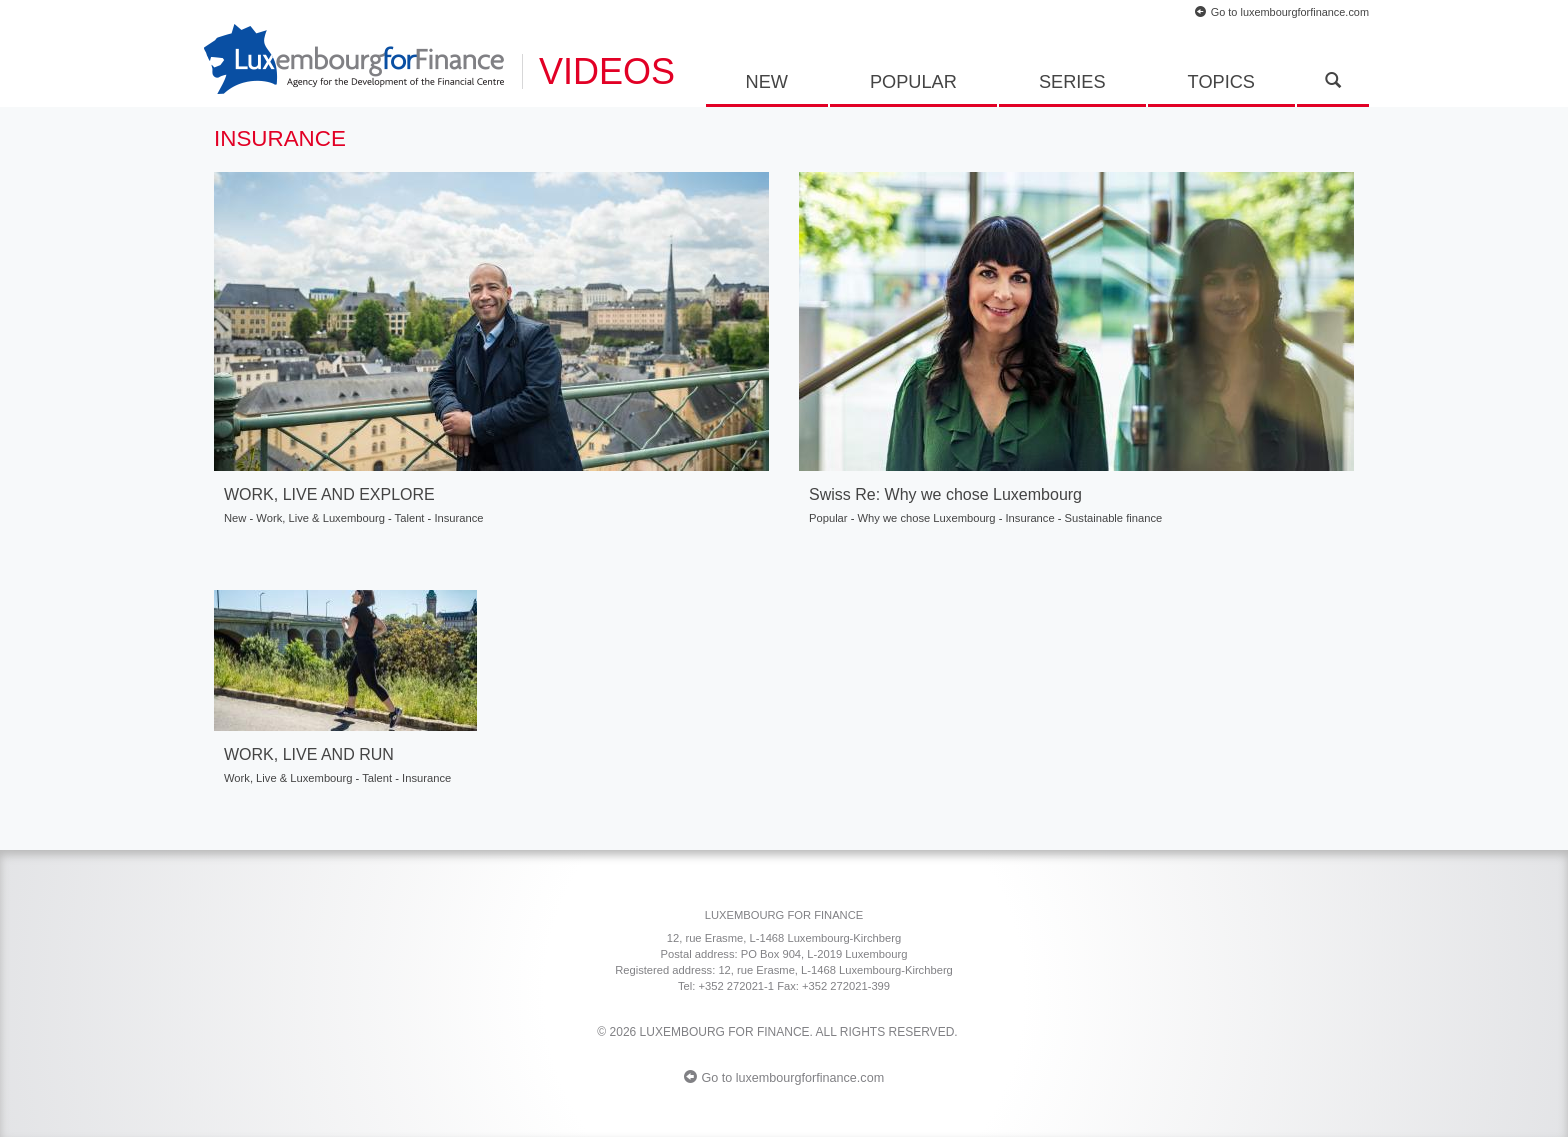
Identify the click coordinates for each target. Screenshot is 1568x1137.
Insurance (458, 518)
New (767, 82)
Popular (913, 82)
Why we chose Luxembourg (927, 518)
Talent (410, 518)
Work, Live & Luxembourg (320, 518)
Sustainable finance (1114, 518)
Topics (1221, 82)
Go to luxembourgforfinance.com (1282, 12)
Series (1072, 82)
